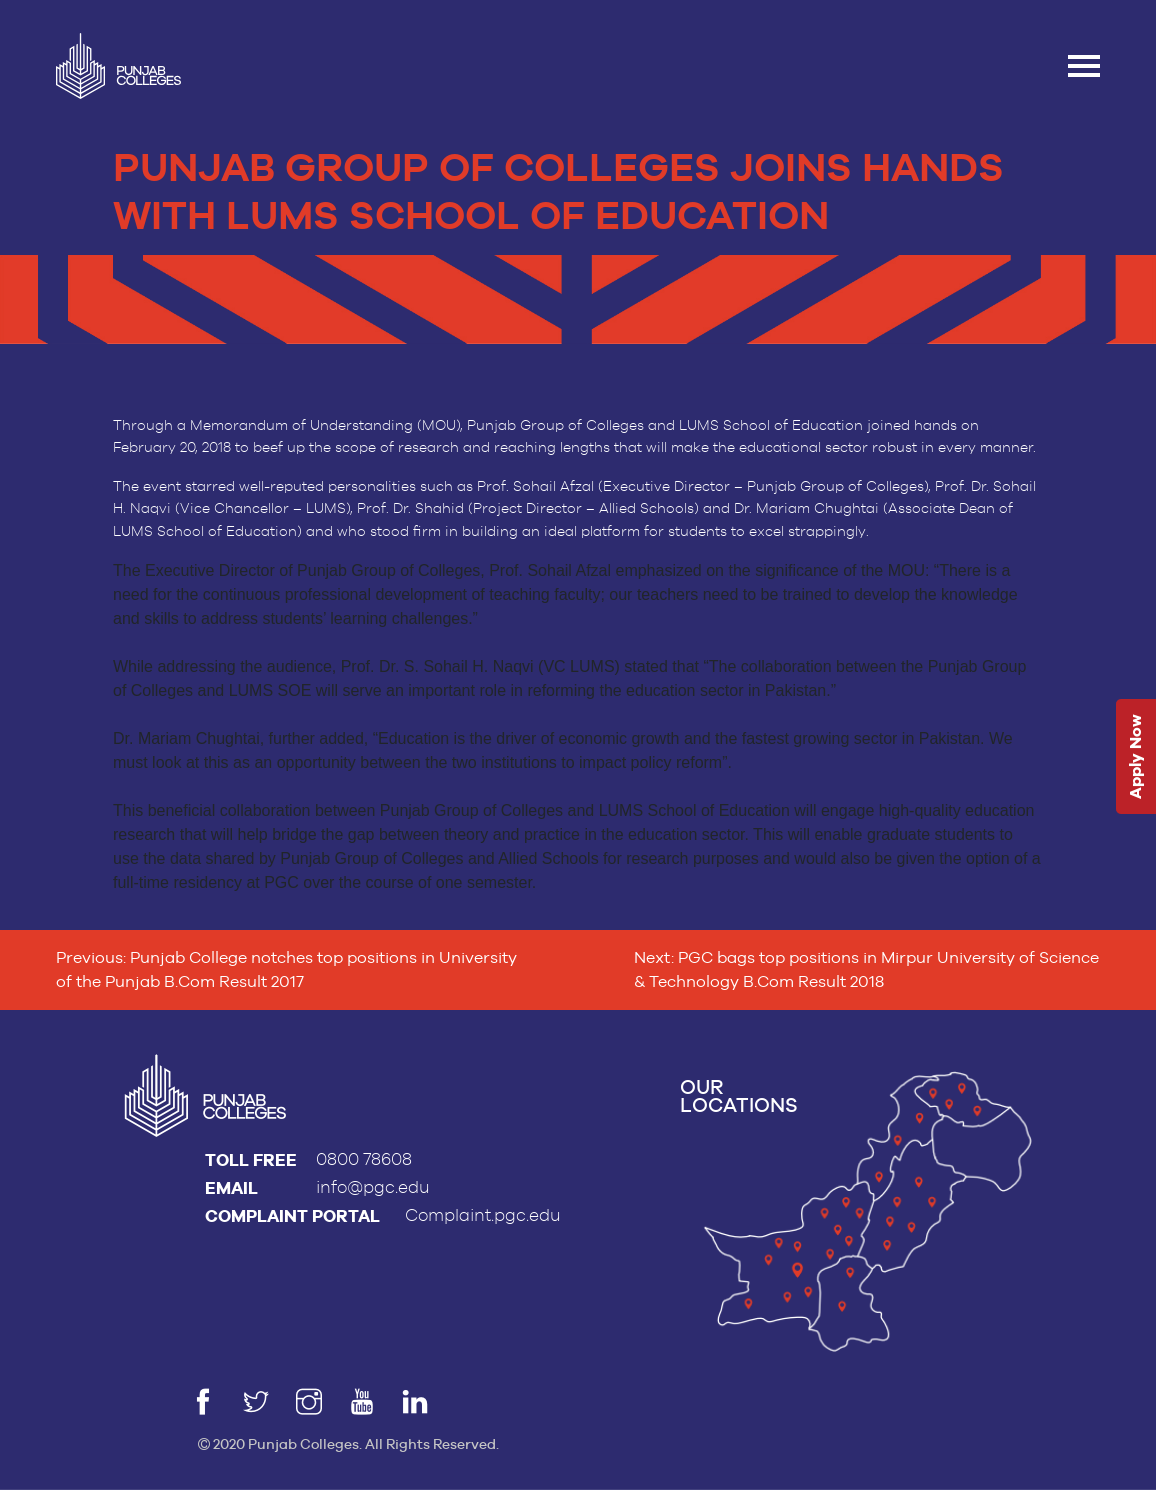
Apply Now (1135, 757)
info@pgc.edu (373, 1187)
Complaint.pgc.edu (483, 1215)
